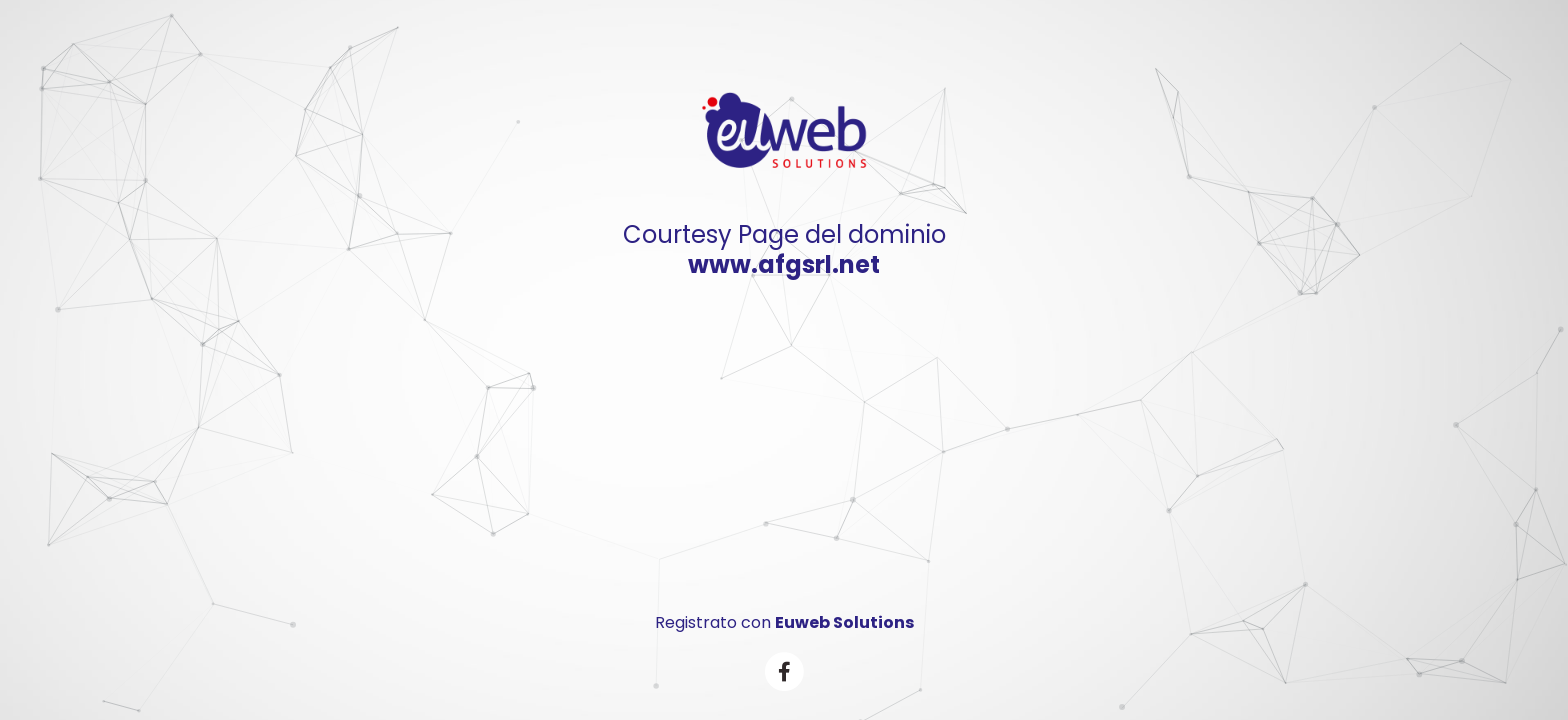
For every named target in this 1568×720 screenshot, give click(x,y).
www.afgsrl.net (784, 264)
